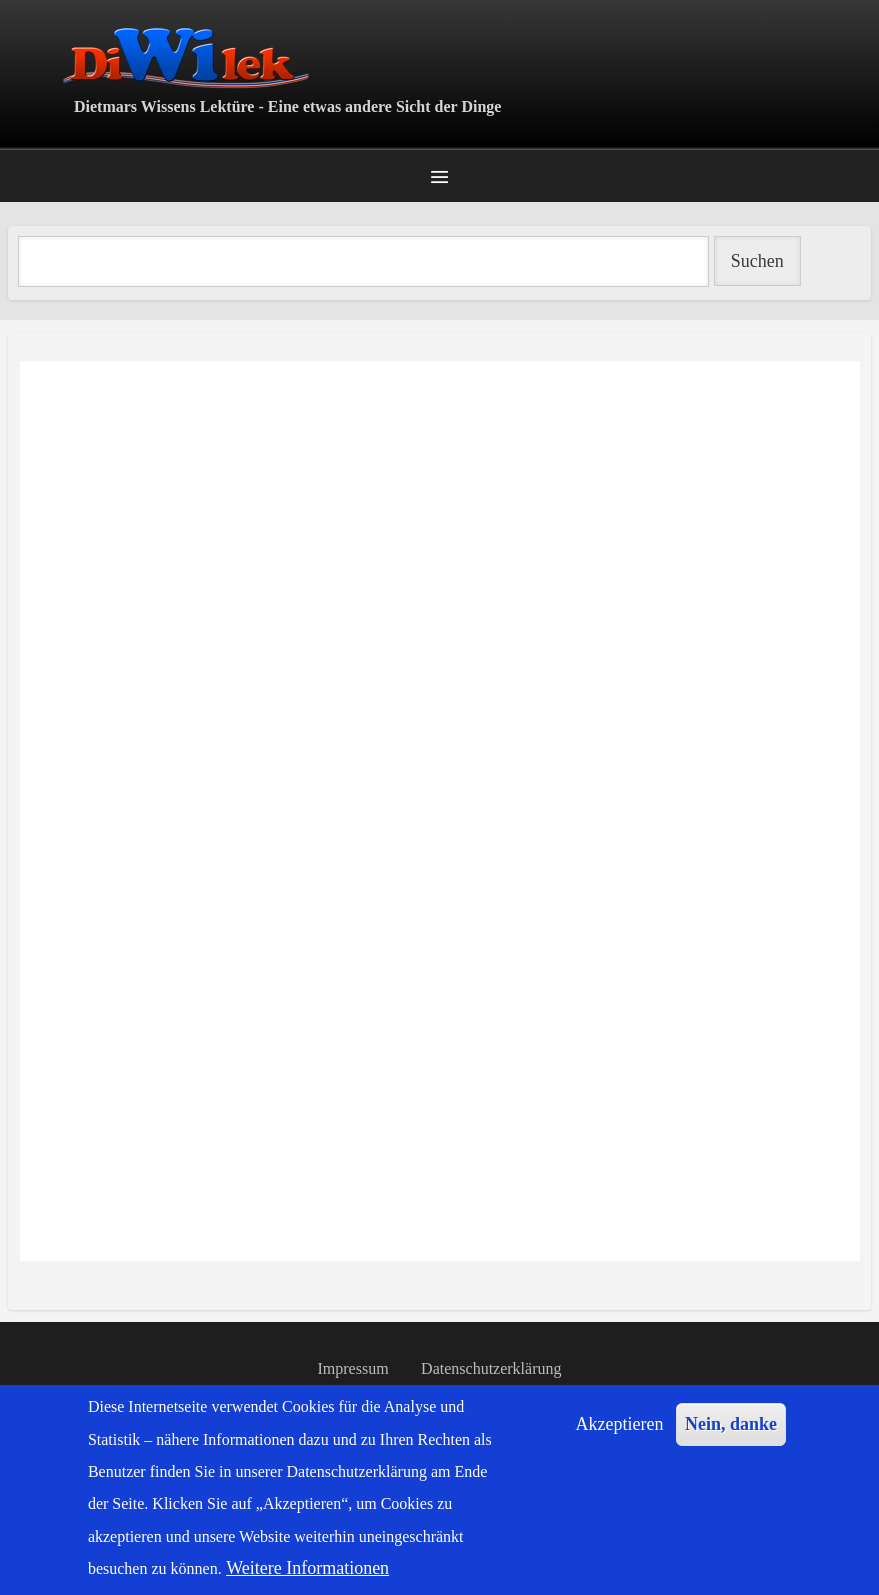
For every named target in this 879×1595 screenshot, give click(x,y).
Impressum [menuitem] (353, 1368)
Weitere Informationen (307, 1568)
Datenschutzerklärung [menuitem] (491, 1368)
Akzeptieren (620, 1424)
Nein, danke (731, 1424)
